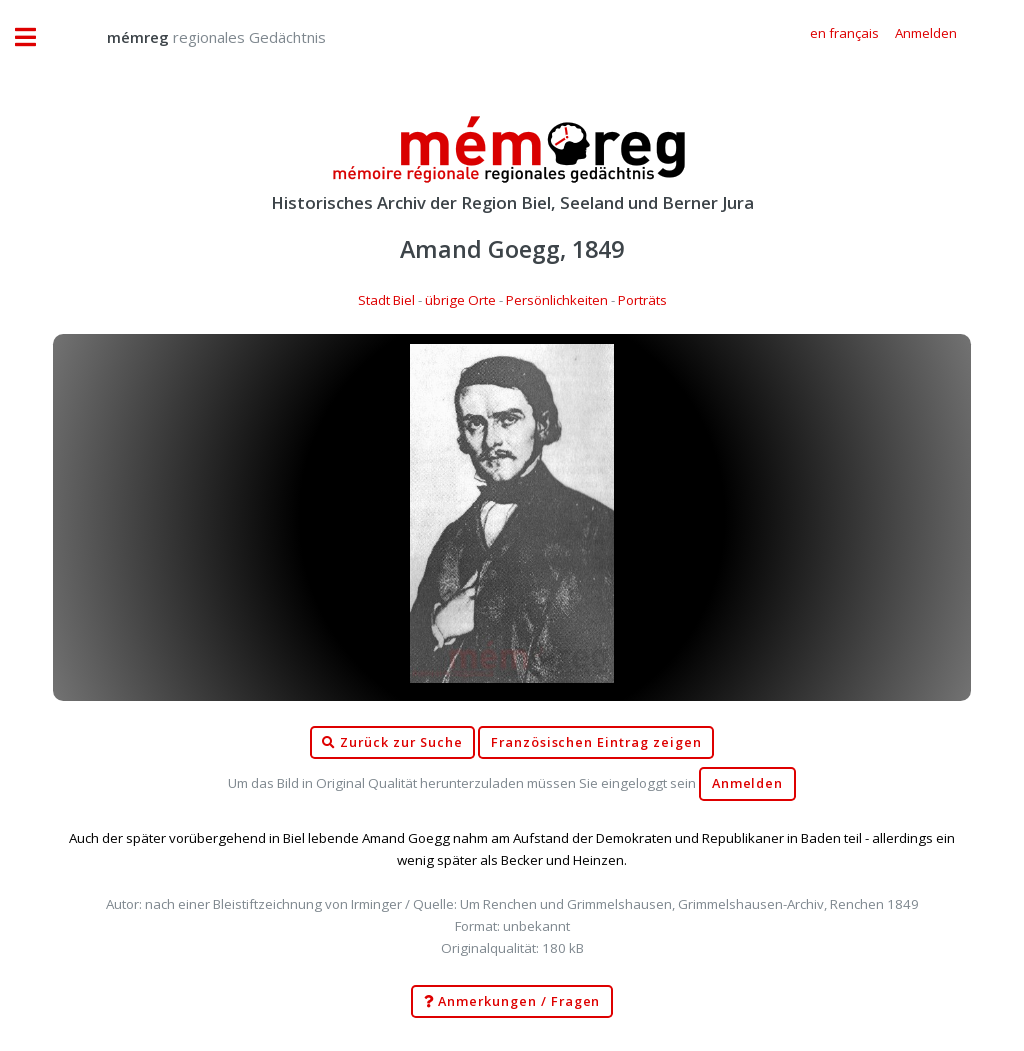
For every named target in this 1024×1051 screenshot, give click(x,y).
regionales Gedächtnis (196, 37)
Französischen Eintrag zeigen (596, 742)
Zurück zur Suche (392, 743)
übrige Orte (460, 300)
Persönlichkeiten (557, 300)
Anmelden (748, 783)
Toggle (36, 37)
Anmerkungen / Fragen (512, 1002)
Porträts (642, 300)
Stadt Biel (386, 300)
